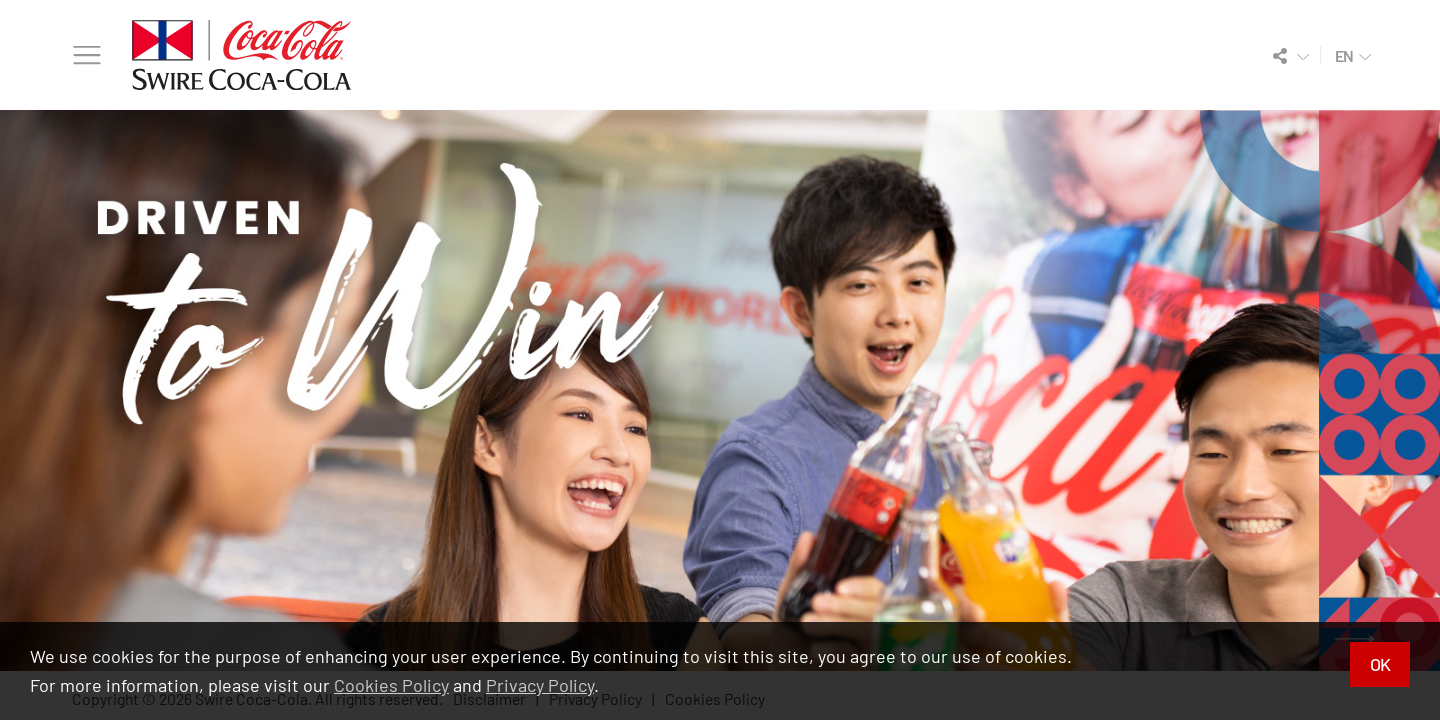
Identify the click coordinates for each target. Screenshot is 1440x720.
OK (1380, 664)
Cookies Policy (391, 685)
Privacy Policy (540, 685)
